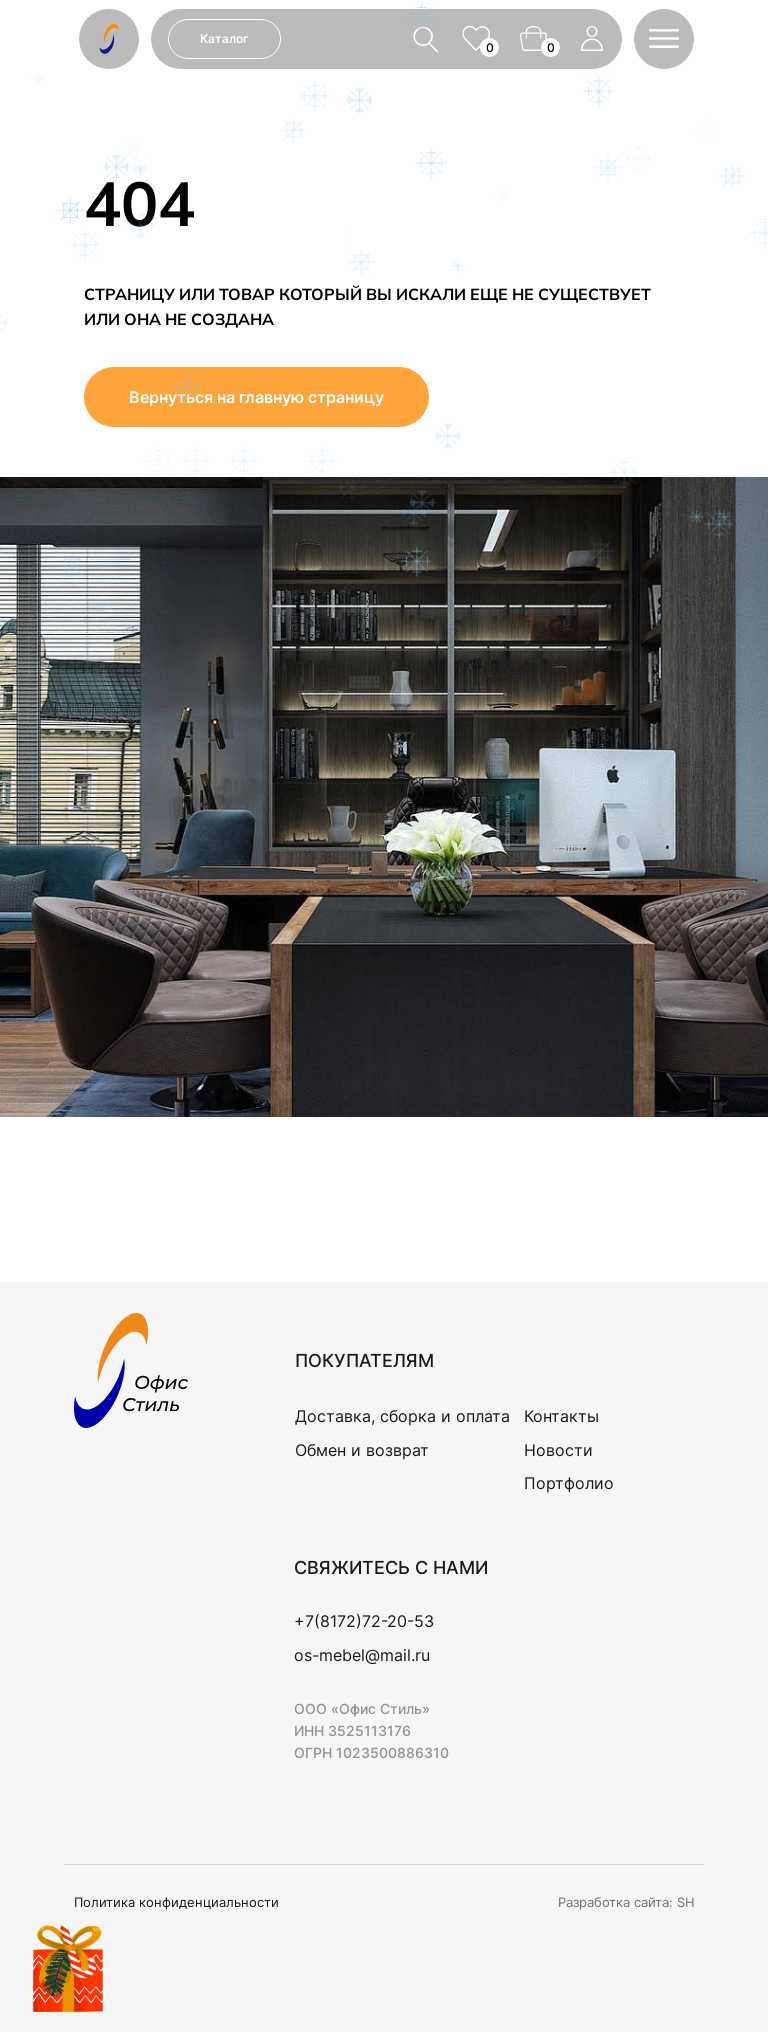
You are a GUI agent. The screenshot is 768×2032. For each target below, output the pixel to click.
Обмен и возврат (362, 1450)
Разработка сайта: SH (626, 1902)
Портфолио (569, 1483)
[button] (664, 38)
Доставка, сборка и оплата (402, 1416)
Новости (558, 1450)
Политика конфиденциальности (176, 1902)
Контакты (561, 1416)
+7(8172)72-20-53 (364, 1621)
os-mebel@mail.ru (362, 1655)
